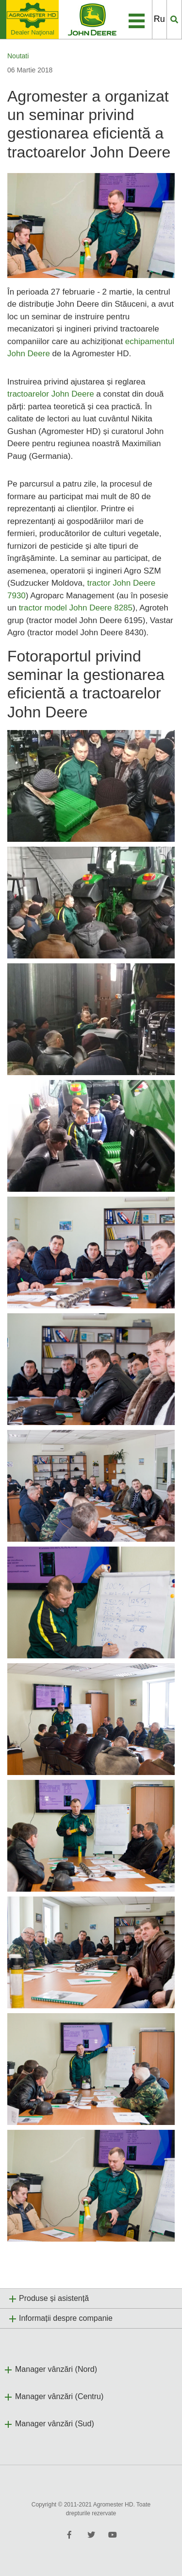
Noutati (18, 56)
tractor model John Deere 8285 (75, 607)
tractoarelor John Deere (50, 394)
